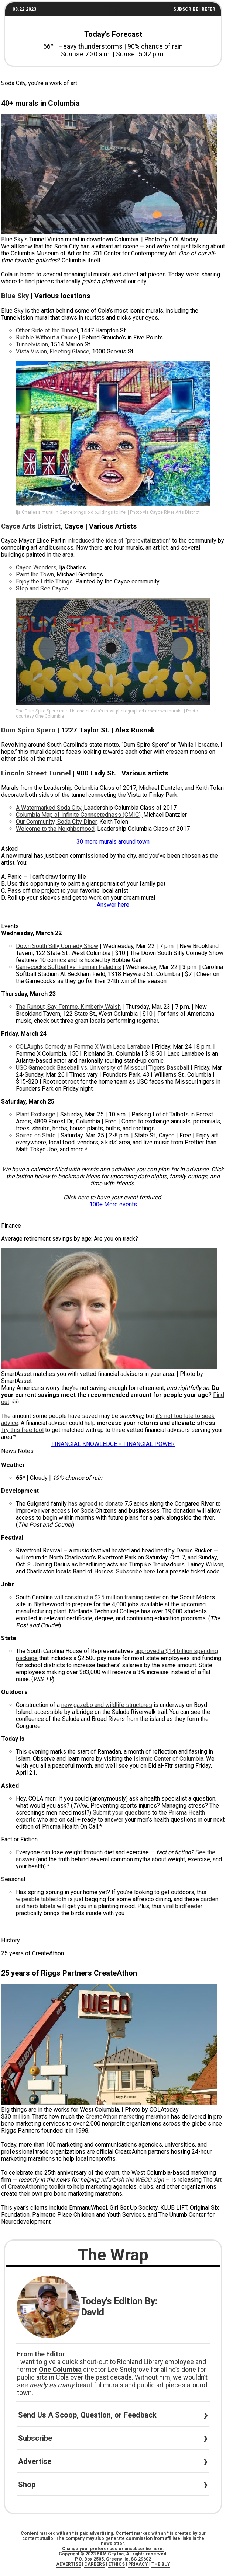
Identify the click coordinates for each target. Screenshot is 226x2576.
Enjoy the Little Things (44, 581)
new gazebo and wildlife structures (106, 1704)
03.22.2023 (24, 9)
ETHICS (116, 2564)
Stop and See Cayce (42, 588)
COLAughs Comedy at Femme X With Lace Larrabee (83, 1046)
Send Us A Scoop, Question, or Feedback (91, 2415)
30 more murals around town (113, 841)
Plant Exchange (35, 1114)
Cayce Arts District (31, 526)
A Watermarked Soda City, (50, 807)
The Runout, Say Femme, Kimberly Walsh (68, 1006)
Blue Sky (16, 296)
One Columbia (60, 2369)
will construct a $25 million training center (107, 1597)
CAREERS (94, 2564)
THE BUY (160, 2564)
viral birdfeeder (182, 1906)
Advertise (38, 2461)
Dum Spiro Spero (28, 730)
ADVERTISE (68, 2564)
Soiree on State (36, 1135)
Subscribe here (135, 1571)
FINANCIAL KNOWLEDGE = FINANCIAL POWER (113, 1443)
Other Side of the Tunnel (47, 330)
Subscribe (38, 2438)
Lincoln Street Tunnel (36, 773)
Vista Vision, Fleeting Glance (52, 351)
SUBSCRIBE (185, 9)
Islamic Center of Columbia (168, 1758)
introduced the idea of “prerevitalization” (119, 540)
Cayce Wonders (36, 567)
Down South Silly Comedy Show (57, 945)
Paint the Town (35, 574)
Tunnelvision (32, 344)
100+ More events (113, 1204)
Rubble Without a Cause (46, 337)
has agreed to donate (95, 1503)
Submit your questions (121, 1812)
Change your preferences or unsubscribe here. (113, 2548)
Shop (30, 2484)
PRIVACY (138, 2564)
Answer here (113, 904)
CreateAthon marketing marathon (128, 2116)
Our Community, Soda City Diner (56, 821)
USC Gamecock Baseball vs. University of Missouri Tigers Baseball (102, 1067)
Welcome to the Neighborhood (55, 828)
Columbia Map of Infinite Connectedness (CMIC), (79, 814)
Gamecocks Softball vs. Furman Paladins (68, 966)
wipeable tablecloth (41, 1899)
